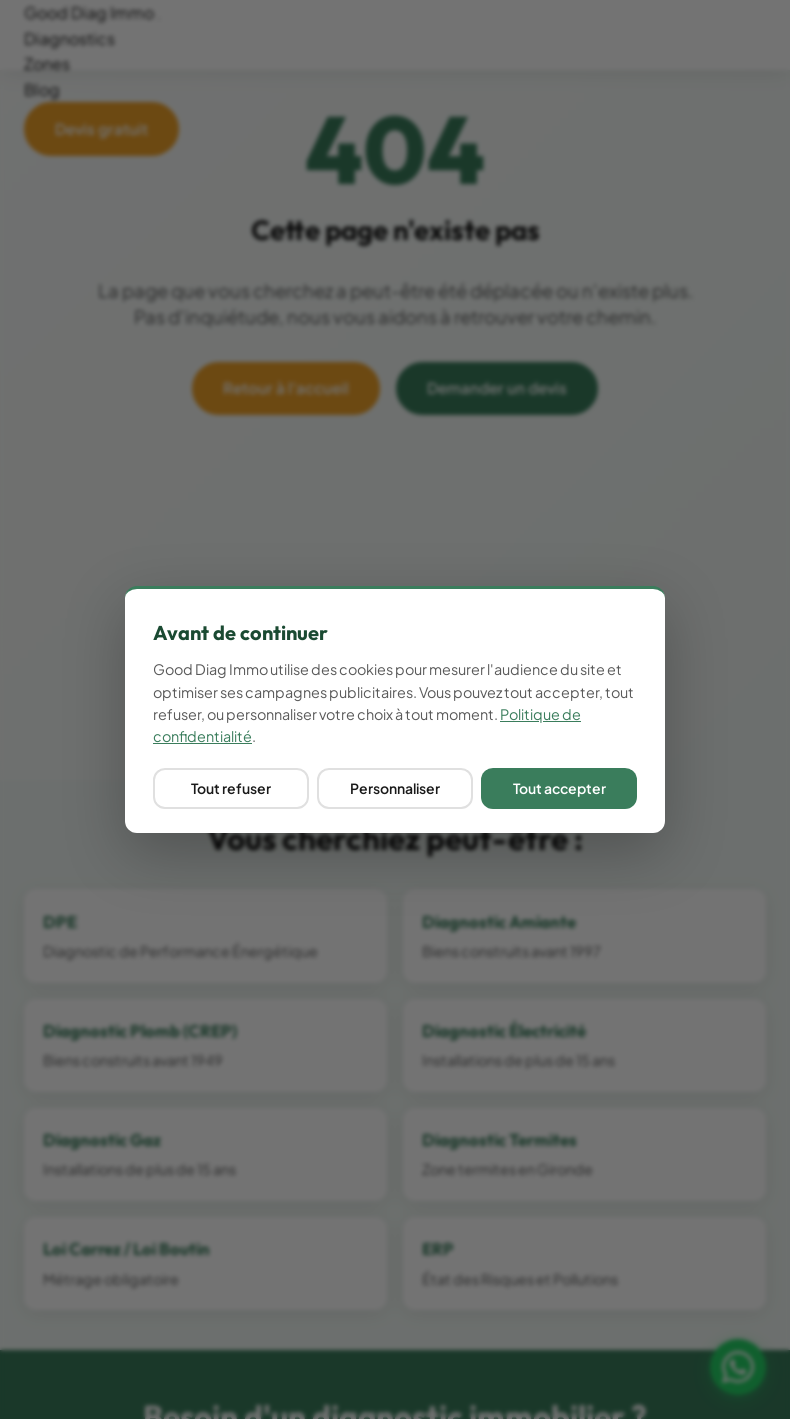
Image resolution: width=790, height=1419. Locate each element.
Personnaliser (395, 788)
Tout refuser (231, 788)
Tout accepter (559, 788)
